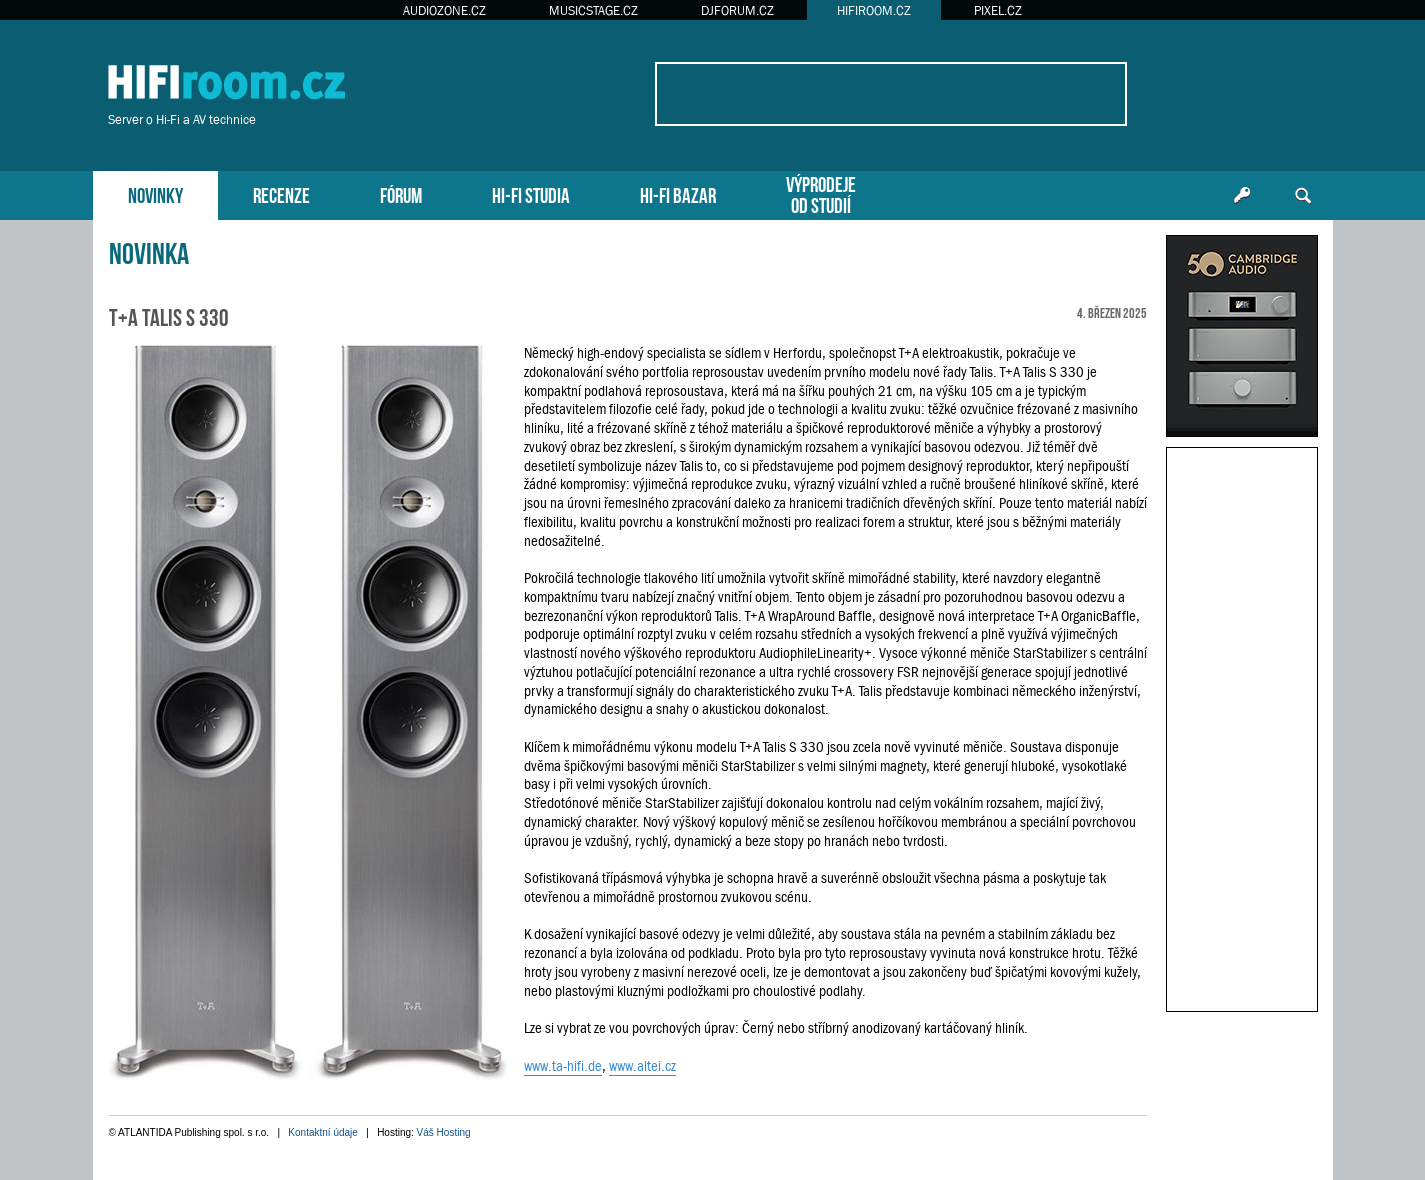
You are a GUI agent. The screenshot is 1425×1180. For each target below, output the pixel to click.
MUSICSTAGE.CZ (593, 10)
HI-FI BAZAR (678, 193)
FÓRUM (401, 193)
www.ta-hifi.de (563, 1066)
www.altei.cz (642, 1066)
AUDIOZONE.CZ (444, 10)
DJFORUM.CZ (737, 10)
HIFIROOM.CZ (874, 10)
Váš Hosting (444, 1132)
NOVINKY (155, 193)
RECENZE (281, 193)
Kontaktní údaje (323, 1132)
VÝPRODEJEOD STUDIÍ (821, 193)
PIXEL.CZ (998, 10)
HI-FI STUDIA (531, 193)
